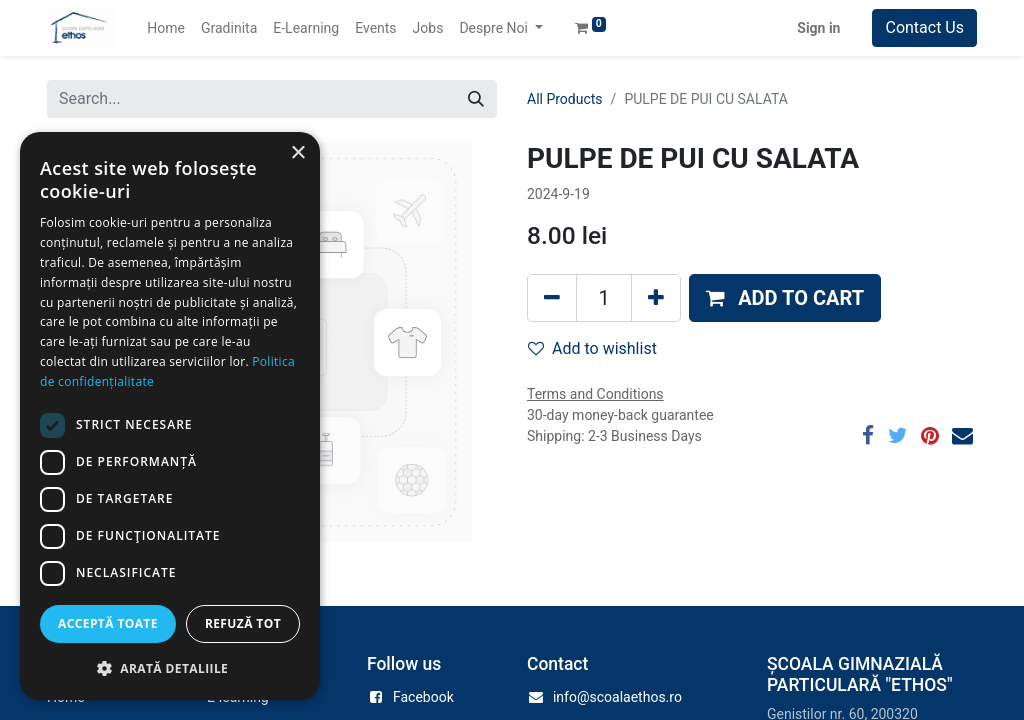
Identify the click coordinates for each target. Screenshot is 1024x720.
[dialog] (170, 416)
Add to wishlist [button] (592, 348)
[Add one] (656, 298)
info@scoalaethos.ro (617, 697)
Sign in (818, 28)
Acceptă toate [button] (108, 623)
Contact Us (924, 27)
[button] (785, 298)
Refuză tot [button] (243, 623)
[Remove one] (552, 298)
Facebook (423, 697)
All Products (565, 99)
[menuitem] (166, 28)
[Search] (476, 99)
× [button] (297, 153)
